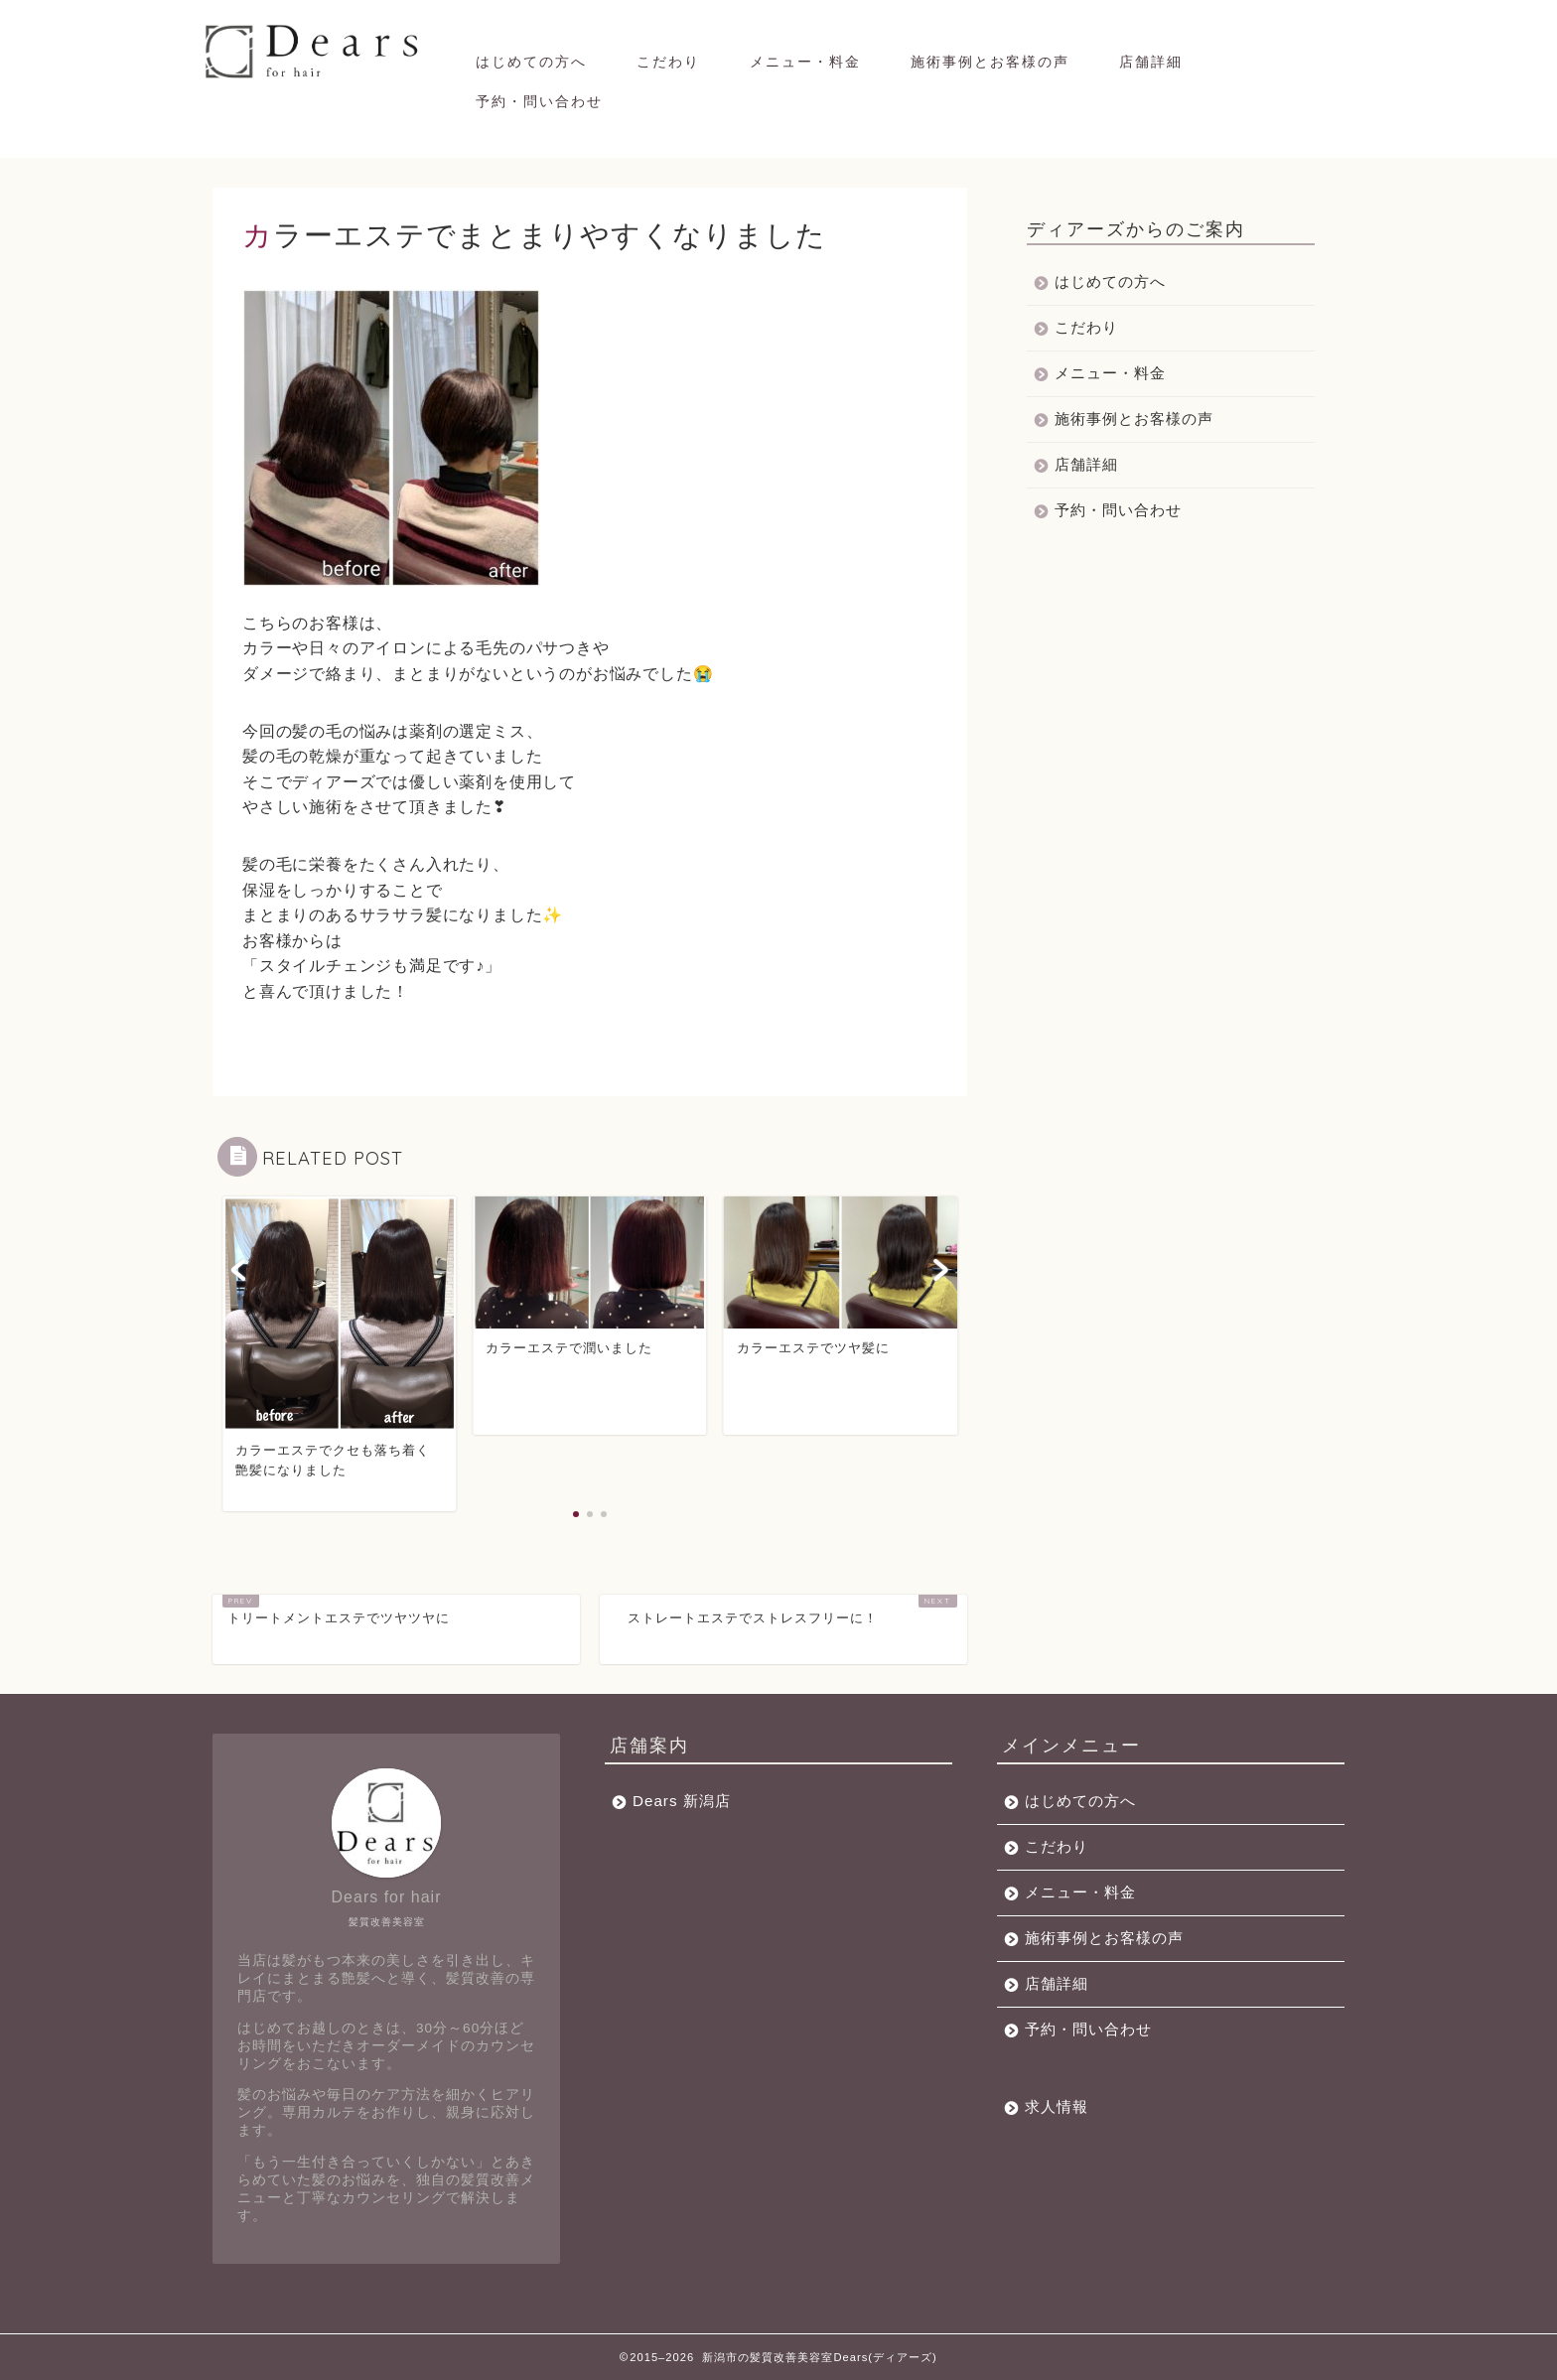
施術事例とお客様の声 (990, 61)
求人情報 (1056, 2106)
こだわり (668, 61)
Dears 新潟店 (682, 1800)
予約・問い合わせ (539, 101)
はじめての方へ (531, 61)
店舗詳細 (1151, 61)
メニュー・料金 (805, 61)
